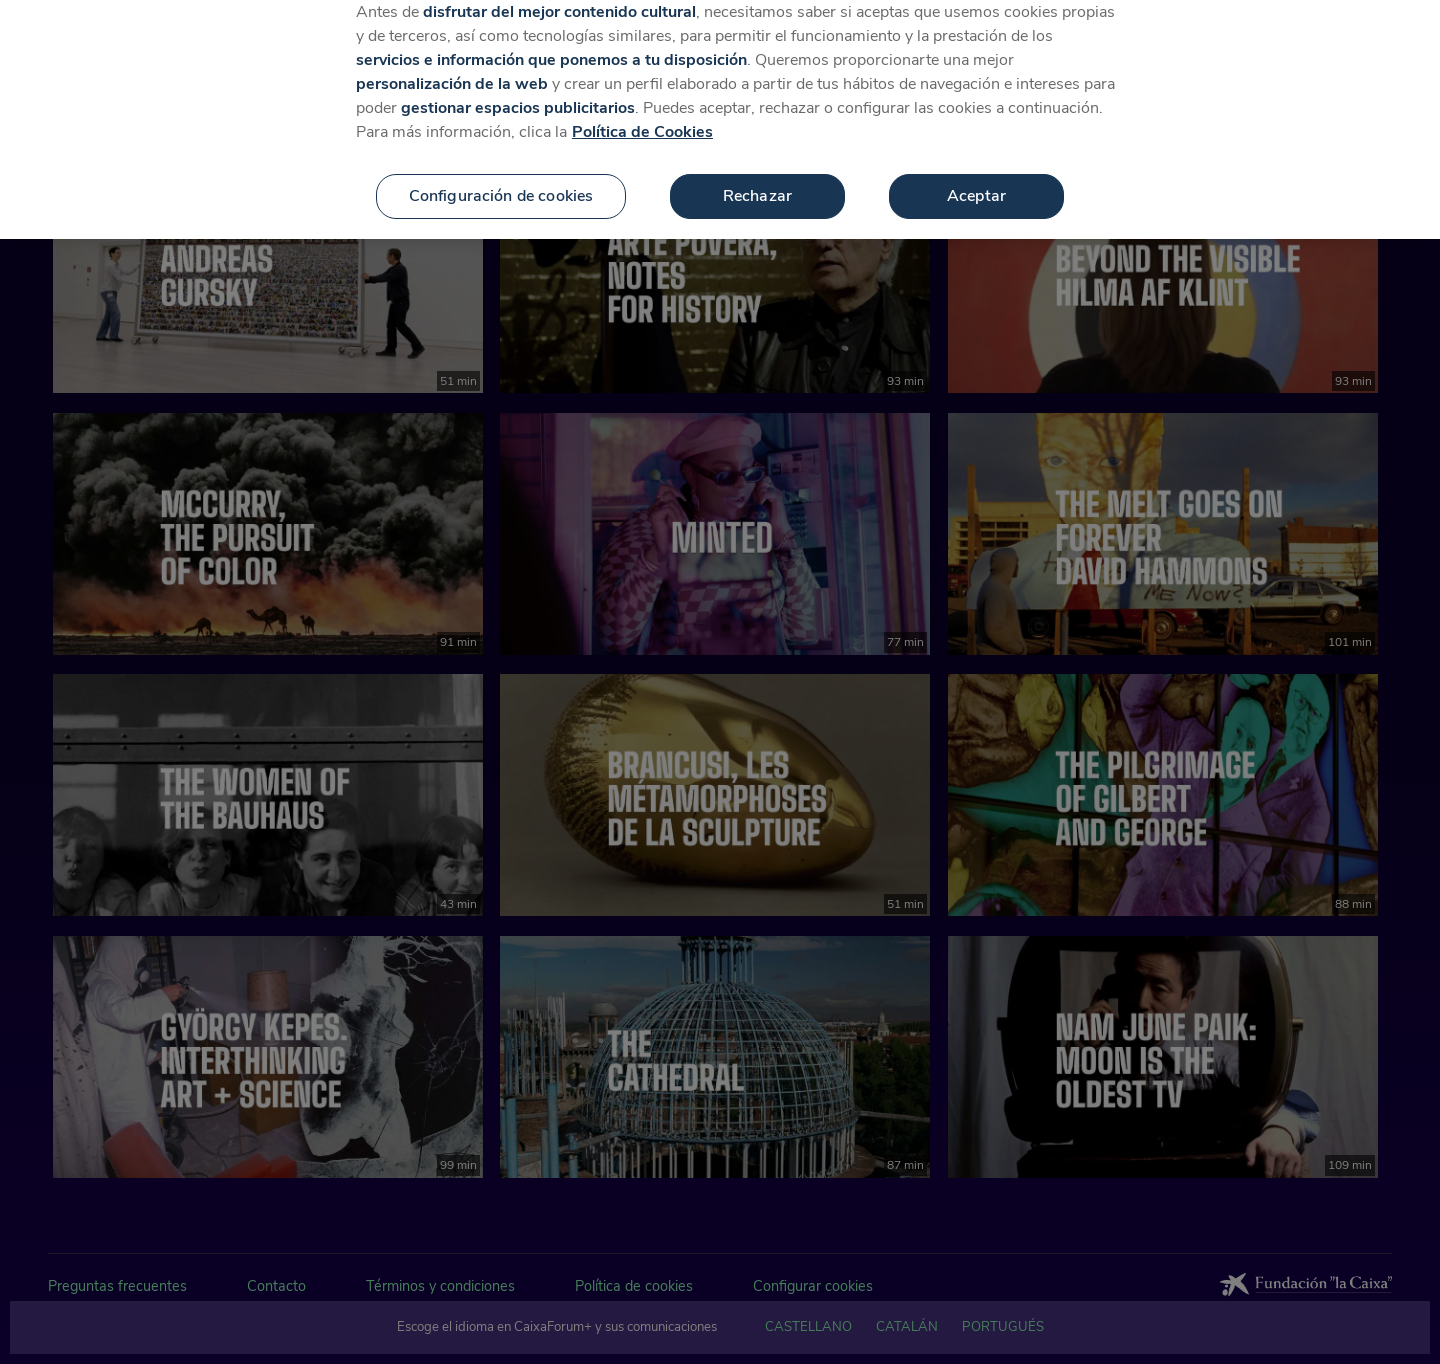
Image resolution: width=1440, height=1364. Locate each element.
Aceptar (976, 177)
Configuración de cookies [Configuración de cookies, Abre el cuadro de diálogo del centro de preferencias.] (501, 177)
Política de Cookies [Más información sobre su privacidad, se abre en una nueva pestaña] (642, 113)
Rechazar (757, 177)
